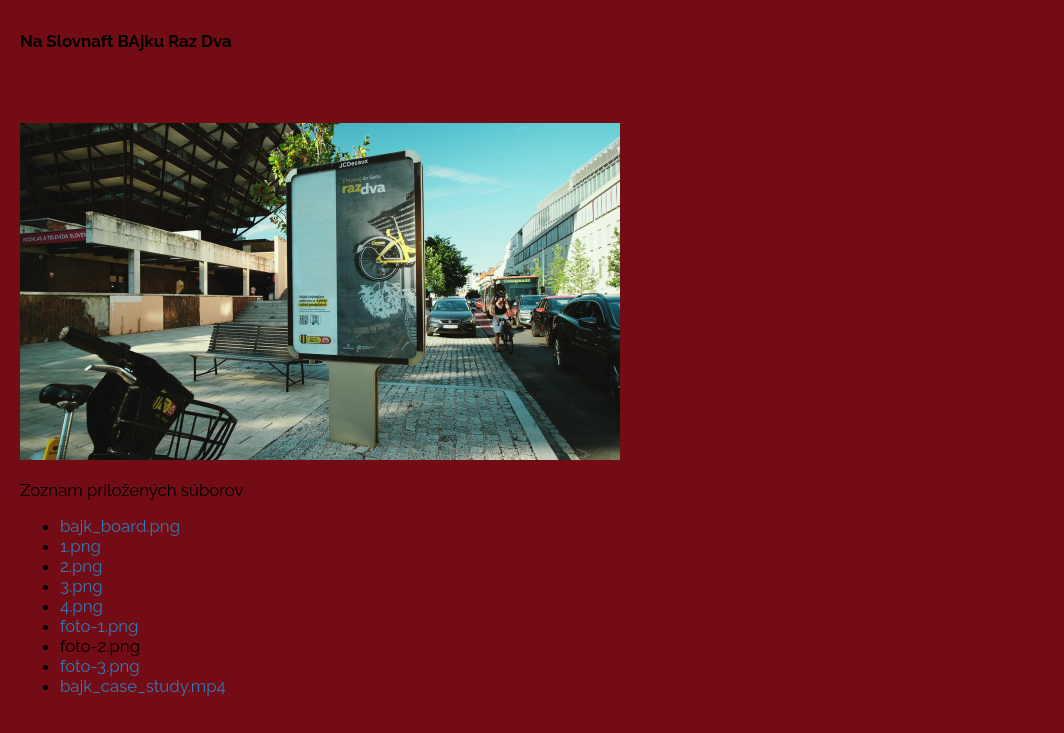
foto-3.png (100, 666)
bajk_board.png (120, 526)
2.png (81, 566)
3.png (81, 586)
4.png (81, 606)
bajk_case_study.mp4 (143, 686)
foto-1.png (99, 626)
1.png (80, 546)
